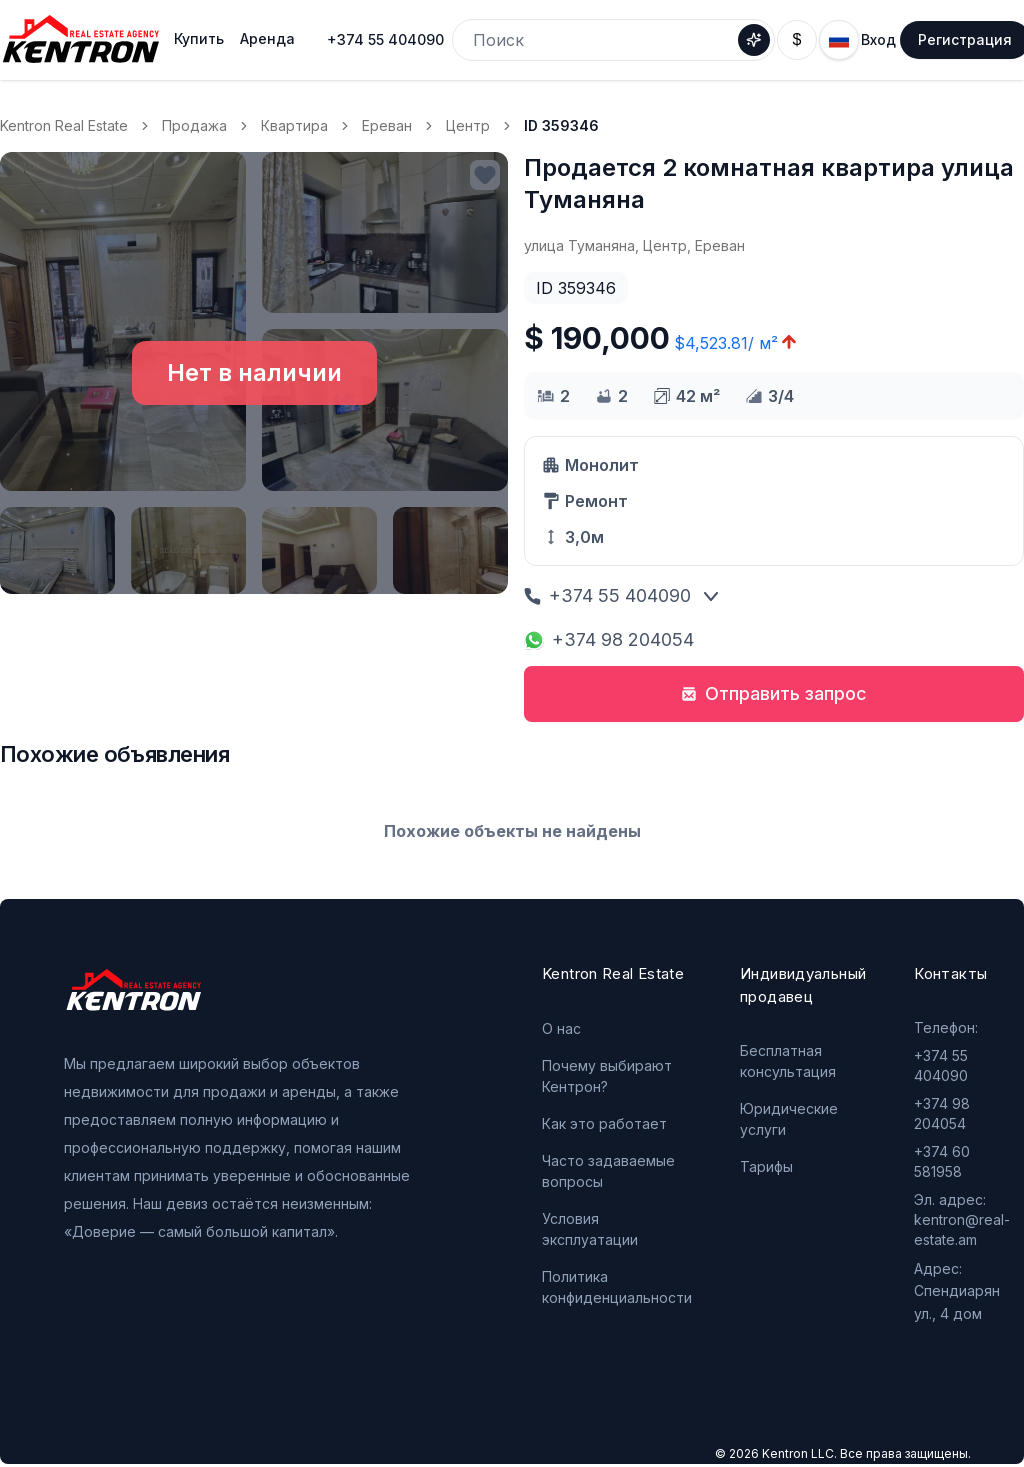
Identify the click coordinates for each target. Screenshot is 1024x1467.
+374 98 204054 (609, 639)
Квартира (294, 125)
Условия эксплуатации (590, 1229)
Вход (878, 39)
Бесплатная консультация (788, 1061)
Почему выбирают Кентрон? (607, 1076)
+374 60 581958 (942, 1161)
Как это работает (604, 1123)
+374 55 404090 (385, 39)
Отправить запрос (774, 693)
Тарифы (766, 1166)
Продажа (194, 125)
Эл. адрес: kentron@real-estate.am (962, 1219)
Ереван (387, 125)
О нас (561, 1028)
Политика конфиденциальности (617, 1287)
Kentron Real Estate (64, 125)
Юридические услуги (789, 1119)
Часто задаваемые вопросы (608, 1171)
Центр (468, 125)
